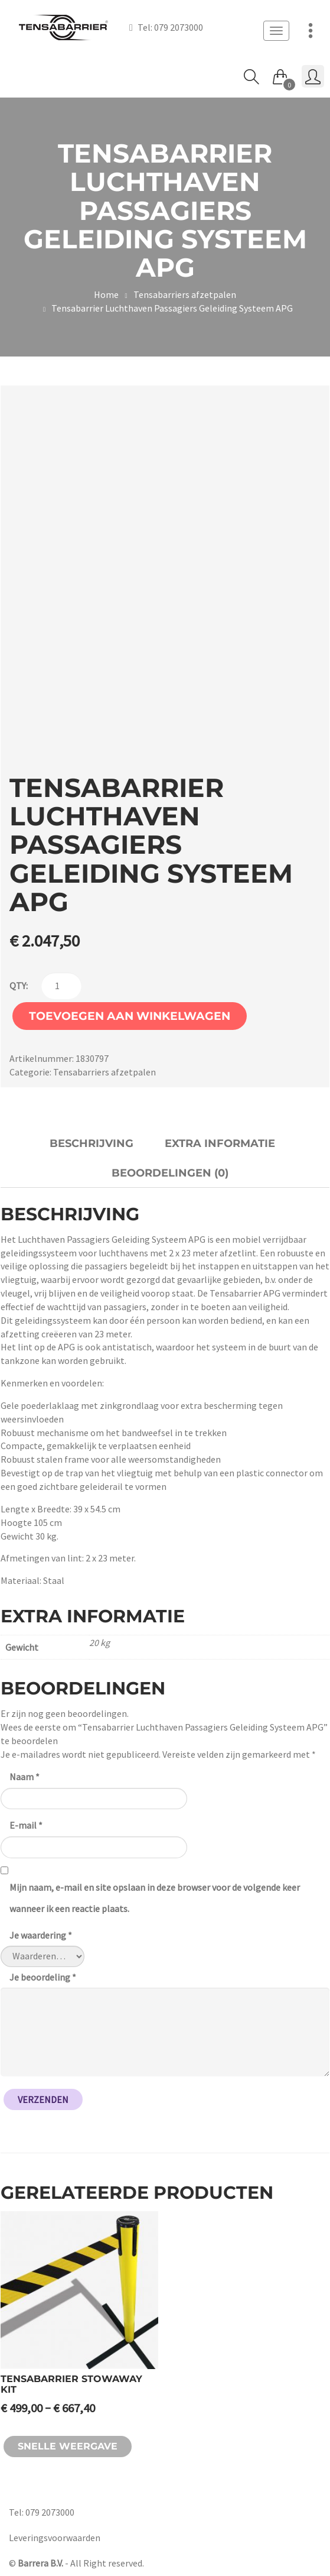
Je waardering (40, 1935)
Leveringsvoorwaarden (54, 2537)
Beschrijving (91, 1143)
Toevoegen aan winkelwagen (129, 1016)
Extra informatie (220, 1143)
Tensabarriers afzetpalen (184, 294)
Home (106, 294)
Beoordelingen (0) (170, 1173)
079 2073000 (178, 27)
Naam (24, 1777)
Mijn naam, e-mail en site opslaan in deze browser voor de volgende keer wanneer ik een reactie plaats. (154, 1897)
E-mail (26, 1825)
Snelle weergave (67, 2446)
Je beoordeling (42, 1977)
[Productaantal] (61, 986)
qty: (18, 985)
